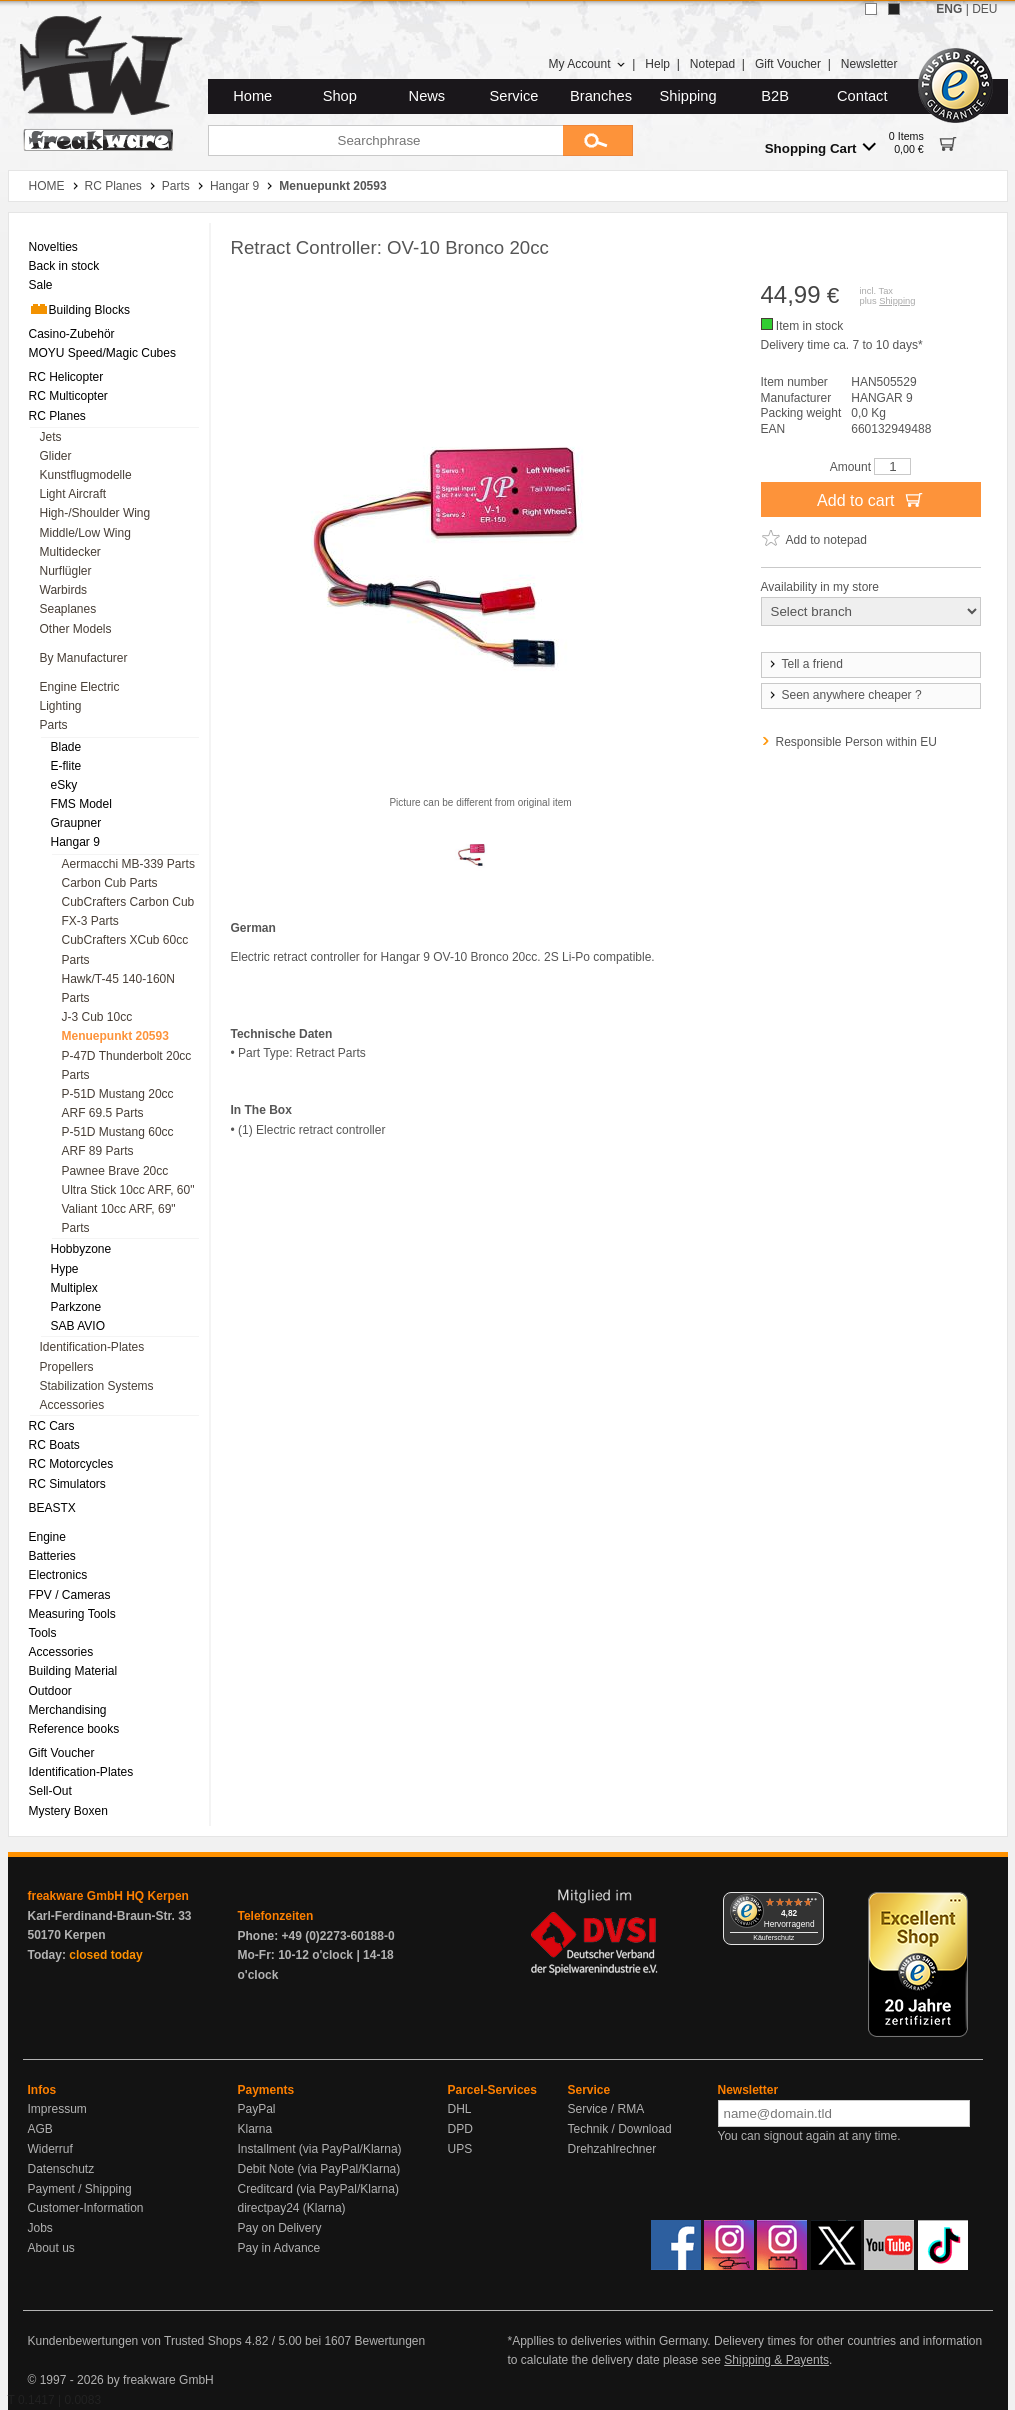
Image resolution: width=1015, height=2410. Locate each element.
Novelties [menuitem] (53, 247)
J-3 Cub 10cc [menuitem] (97, 1017)
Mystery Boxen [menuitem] (68, 1811)
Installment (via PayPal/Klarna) (320, 2149)
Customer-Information (86, 2208)
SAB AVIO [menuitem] (78, 1326)
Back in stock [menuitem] (64, 266)
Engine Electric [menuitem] (80, 687)
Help (657, 64)
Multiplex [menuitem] (74, 1288)
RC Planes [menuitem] (57, 416)
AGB (40, 2129)
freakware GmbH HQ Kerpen (108, 1896)
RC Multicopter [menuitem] (68, 396)
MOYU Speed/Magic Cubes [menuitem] (102, 353)
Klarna (255, 2129)
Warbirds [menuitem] (64, 590)
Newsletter (869, 64)
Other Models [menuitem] (76, 629)
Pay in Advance (279, 2248)
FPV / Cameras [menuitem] (70, 1595)
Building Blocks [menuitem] (79, 309)
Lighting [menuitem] (61, 706)
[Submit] (598, 140)
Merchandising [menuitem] (68, 1710)
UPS (460, 2149)
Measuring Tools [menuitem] (72, 1614)
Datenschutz (61, 2169)
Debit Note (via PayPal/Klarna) (319, 2169)
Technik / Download (620, 2129)
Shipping (688, 96)
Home (252, 96)
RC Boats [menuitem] (54, 1445)
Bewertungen (389, 2341)
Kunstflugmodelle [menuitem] (86, 475)
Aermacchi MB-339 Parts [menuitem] (128, 864)
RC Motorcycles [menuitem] (71, 1464)
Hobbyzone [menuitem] (81, 1249)
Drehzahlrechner (612, 2149)
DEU (984, 9)
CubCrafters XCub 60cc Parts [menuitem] (125, 949)
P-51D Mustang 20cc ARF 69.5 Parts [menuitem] (118, 1103)
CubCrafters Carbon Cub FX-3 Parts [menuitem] (128, 911)
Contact (862, 96)
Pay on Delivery (280, 2228)
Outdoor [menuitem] (50, 1691)
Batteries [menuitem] (52, 1556)
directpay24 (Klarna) (292, 2208)
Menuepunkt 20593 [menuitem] (115, 1036)
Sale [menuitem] (41, 285)
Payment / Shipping (80, 2189)
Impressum (57, 2109)
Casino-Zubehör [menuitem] (72, 334)
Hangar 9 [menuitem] (75, 842)
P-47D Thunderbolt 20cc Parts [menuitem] (127, 1065)
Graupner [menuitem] (76, 823)
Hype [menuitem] (65, 1269)
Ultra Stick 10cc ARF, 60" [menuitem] (128, 1190)
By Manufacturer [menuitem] (84, 658)
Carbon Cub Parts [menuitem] (110, 883)
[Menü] (812, 1904)
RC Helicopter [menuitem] (66, 377)
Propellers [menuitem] (67, 1367)
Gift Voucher (788, 64)
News (427, 96)
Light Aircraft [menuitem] (73, 494)
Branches (601, 96)
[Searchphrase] (385, 140)
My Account (586, 64)
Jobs (40, 2228)
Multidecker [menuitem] (70, 552)
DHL (460, 2109)
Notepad (712, 64)
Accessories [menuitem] (72, 1405)
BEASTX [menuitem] (52, 1508)
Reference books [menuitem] (74, 1729)
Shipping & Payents (776, 2360)
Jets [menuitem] (51, 437)
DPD (460, 2129)
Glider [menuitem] (56, 456)
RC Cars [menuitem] (52, 1426)
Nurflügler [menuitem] (66, 571)
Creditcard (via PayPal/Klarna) (318, 2189)
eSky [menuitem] (64, 785)
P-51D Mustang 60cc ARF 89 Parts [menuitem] (118, 1141)
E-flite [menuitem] (66, 766)
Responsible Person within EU (856, 742)
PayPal (257, 2109)
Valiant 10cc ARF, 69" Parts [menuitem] (119, 1218)
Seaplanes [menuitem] (68, 609)
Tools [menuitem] (43, 1633)
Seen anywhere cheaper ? (844, 695)
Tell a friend (805, 664)
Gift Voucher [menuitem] (62, 1753)
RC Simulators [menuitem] (67, 1484)
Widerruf (50, 2149)
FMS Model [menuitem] (81, 804)
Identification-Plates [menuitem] (92, 1347)
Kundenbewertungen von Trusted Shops (135, 2341)
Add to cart (870, 499)
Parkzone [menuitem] (76, 1307)
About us (51, 2248)
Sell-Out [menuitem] (50, 1791)
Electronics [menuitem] (58, 1575)
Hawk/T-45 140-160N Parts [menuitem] (118, 988)
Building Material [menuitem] (73, 1671)
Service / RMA (606, 2109)
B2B (775, 96)
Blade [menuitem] (66, 747)
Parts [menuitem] (54, 725)
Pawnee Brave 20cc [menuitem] (115, 1171)
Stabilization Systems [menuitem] (97, 1386)
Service (514, 96)
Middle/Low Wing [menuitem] (85, 533)
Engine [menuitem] (47, 1537)
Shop (340, 96)
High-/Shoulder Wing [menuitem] (95, 513)
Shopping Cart (820, 147)
